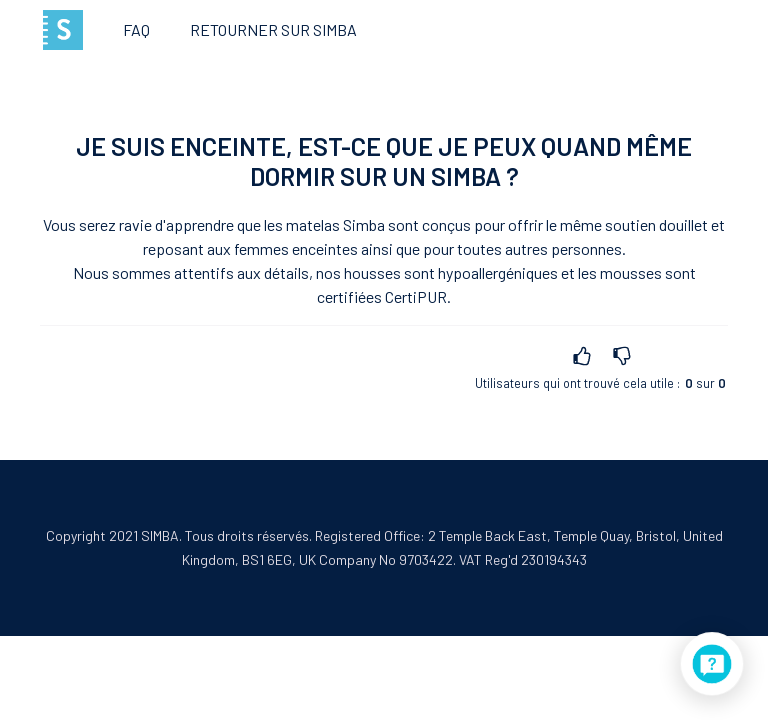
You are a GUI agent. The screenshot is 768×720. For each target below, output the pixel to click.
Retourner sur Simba (273, 29)
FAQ (136, 29)
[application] (712, 664)
